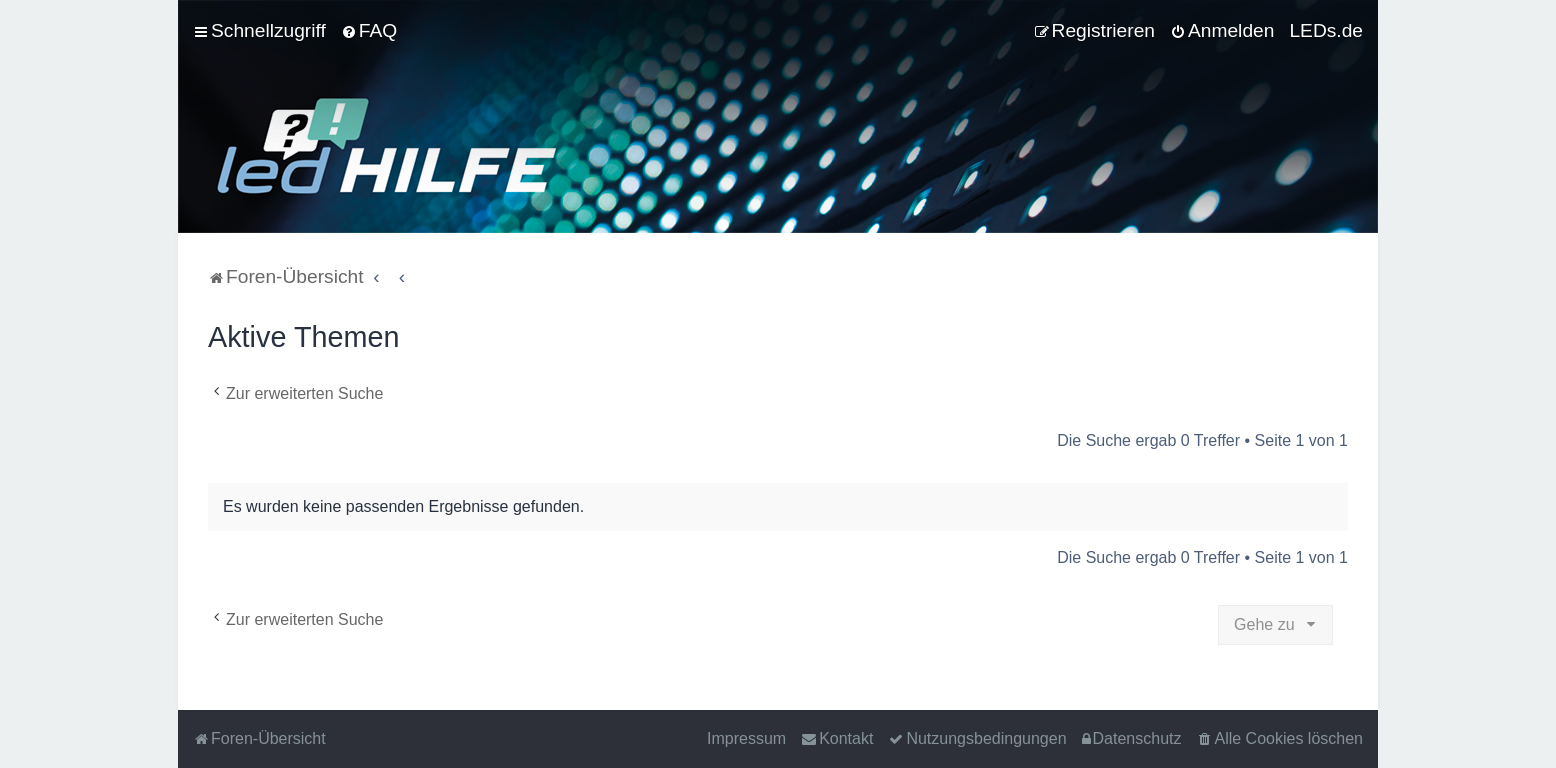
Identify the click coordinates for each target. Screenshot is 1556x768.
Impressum (746, 738)
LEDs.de (1326, 30)
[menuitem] (369, 31)
